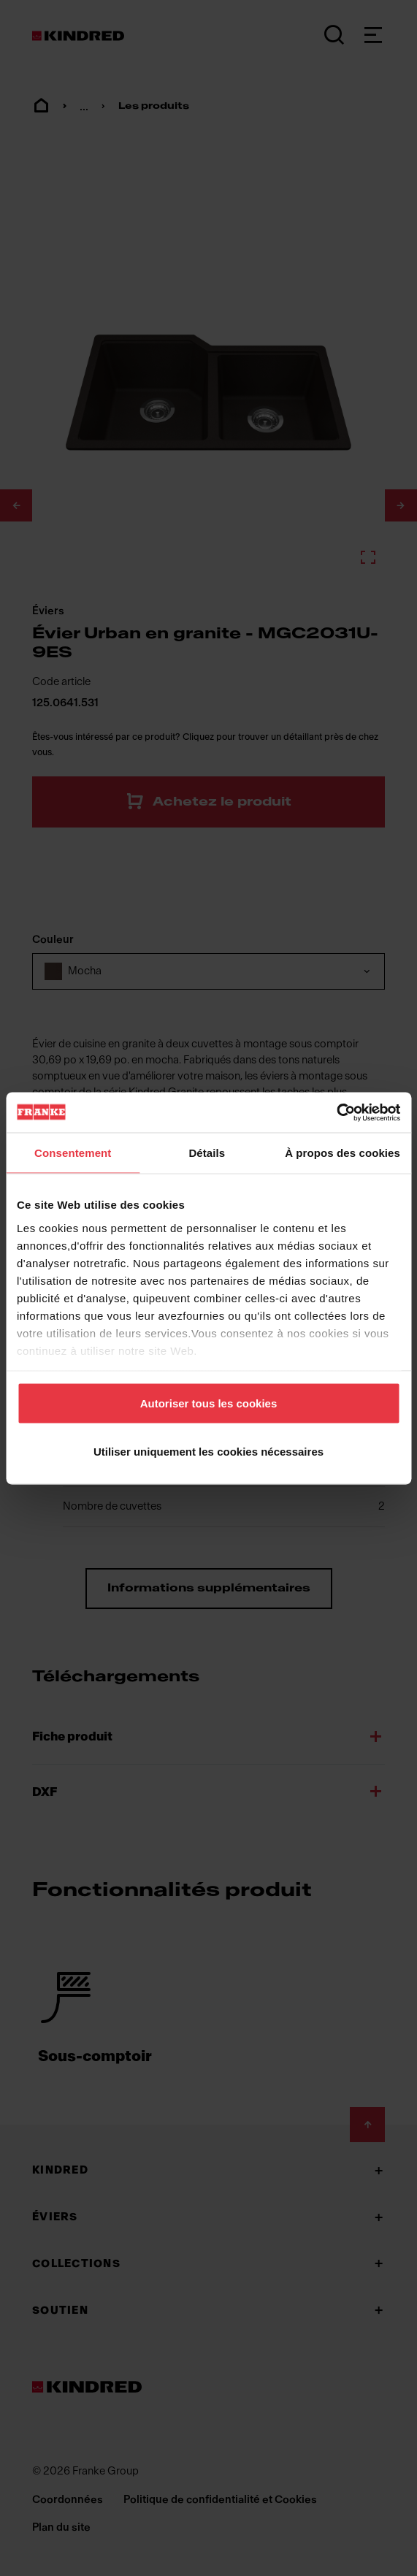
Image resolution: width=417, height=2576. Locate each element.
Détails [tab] (206, 1153)
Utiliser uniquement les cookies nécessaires (208, 1451)
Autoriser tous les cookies (209, 1403)
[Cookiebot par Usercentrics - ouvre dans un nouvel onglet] (336, 1112)
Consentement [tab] (72, 1153)
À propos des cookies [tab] (342, 1153)
